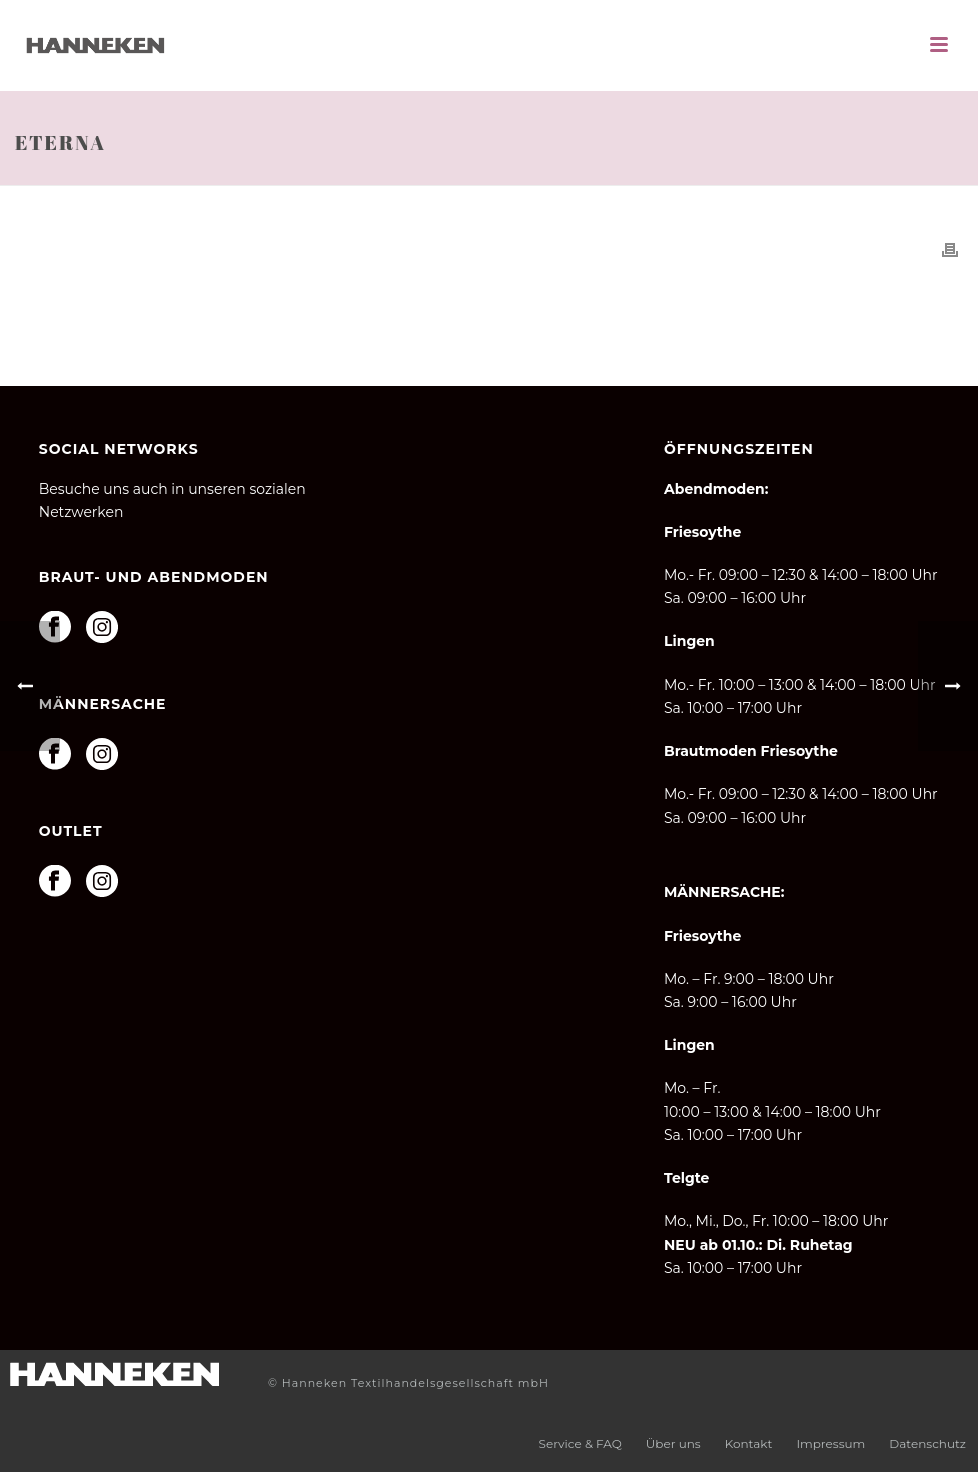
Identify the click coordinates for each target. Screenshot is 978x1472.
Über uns (673, 1443)
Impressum (830, 1443)
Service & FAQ (580, 1443)
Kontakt (749, 1443)
